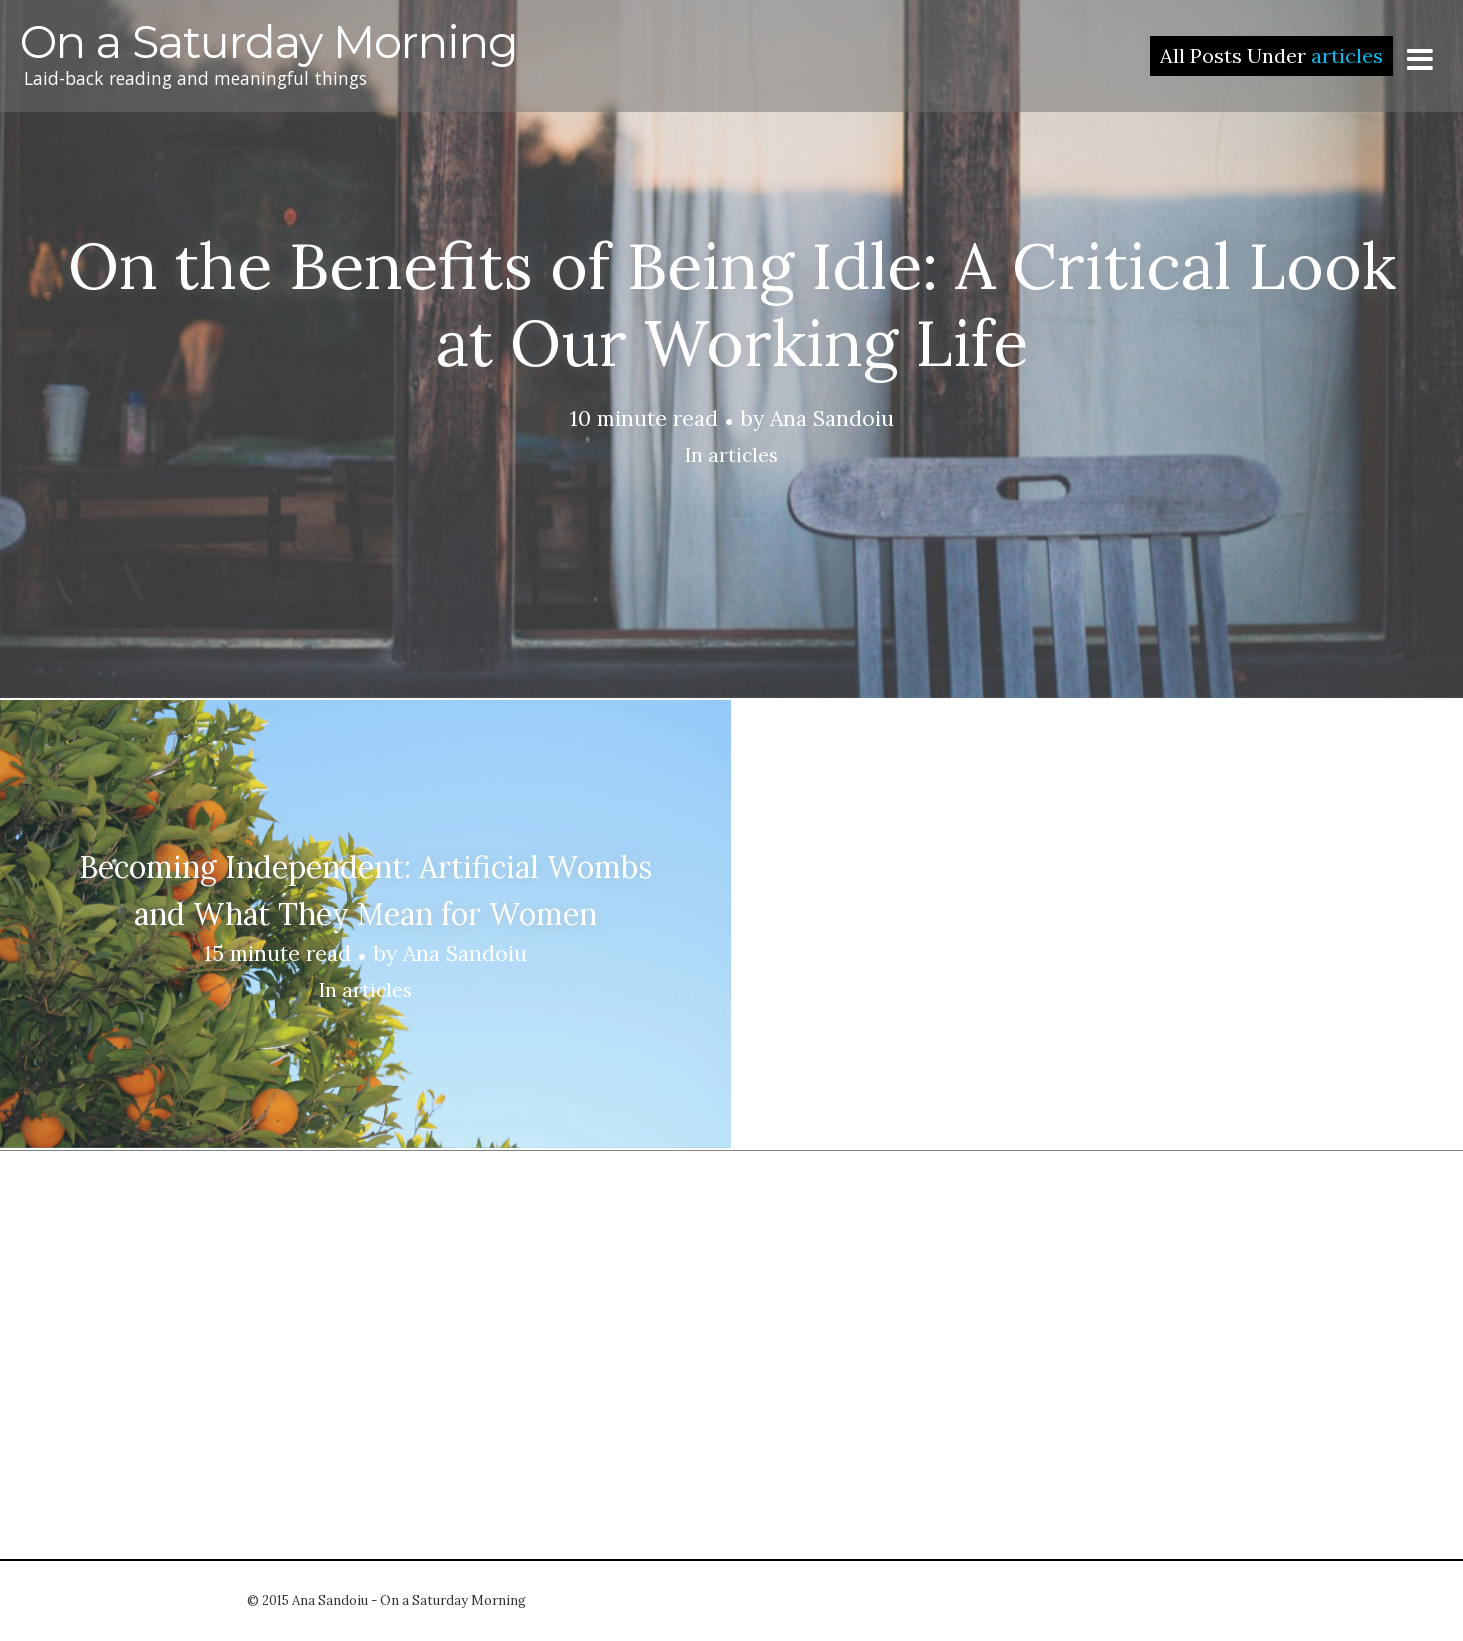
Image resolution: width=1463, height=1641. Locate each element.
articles (743, 455)
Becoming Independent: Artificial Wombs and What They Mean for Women (365, 890)
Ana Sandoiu (832, 418)
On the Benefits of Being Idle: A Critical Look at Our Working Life (732, 305)
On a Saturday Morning (269, 42)
